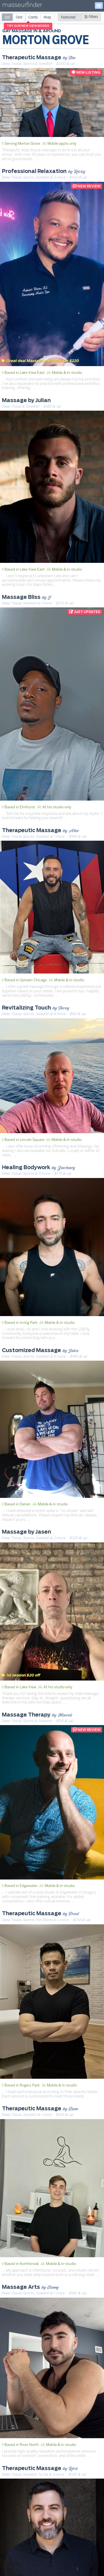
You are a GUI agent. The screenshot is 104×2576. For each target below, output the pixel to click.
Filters (91, 17)
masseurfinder (22, 6)
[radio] (7, 17)
